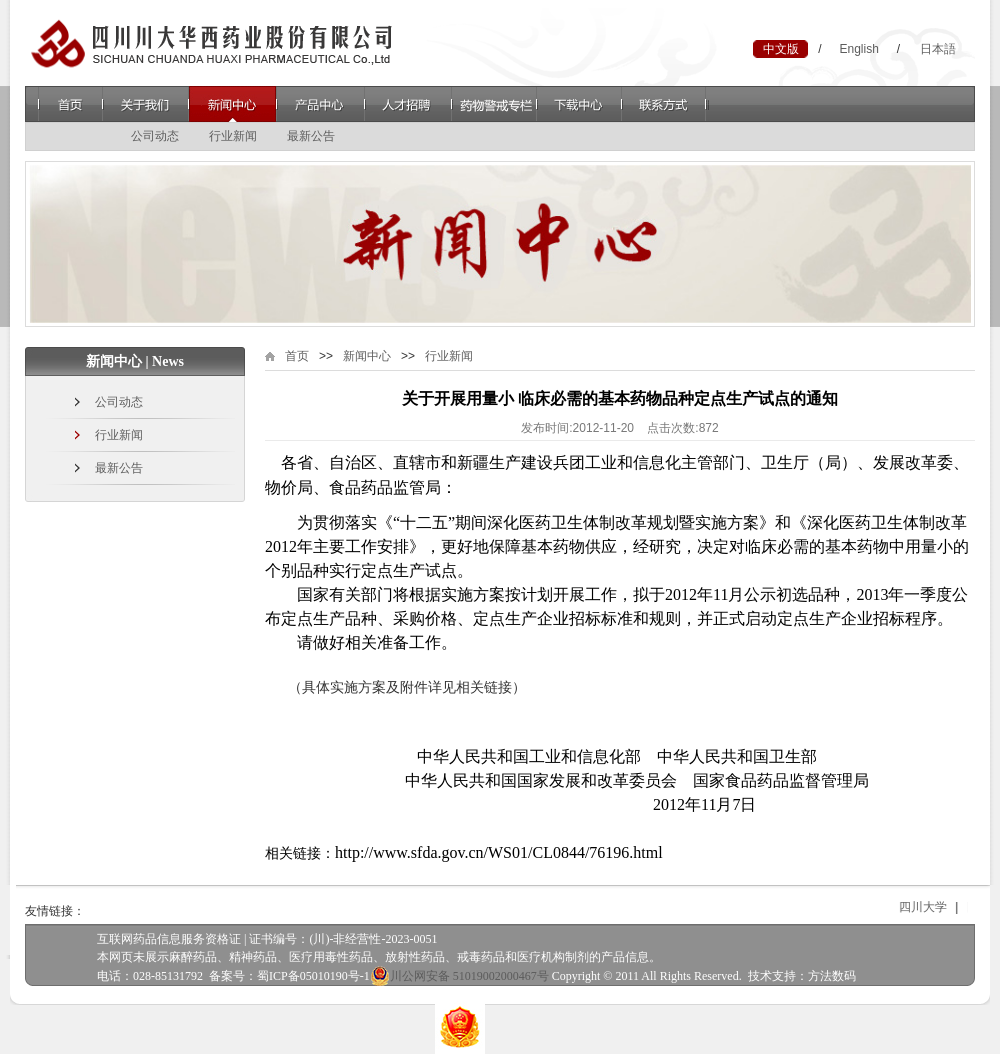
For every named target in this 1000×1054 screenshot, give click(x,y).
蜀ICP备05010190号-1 (313, 976)
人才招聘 (408, 104)
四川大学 (933, 907)
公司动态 (155, 136)
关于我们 (145, 104)
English (858, 49)
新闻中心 (232, 104)
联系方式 (665, 104)
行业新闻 (233, 136)
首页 (70, 104)
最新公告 (311, 136)
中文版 (781, 49)
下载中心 (579, 104)
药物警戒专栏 (494, 104)
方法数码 (832, 976)
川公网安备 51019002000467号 (459, 976)
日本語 (938, 49)
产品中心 (320, 104)
